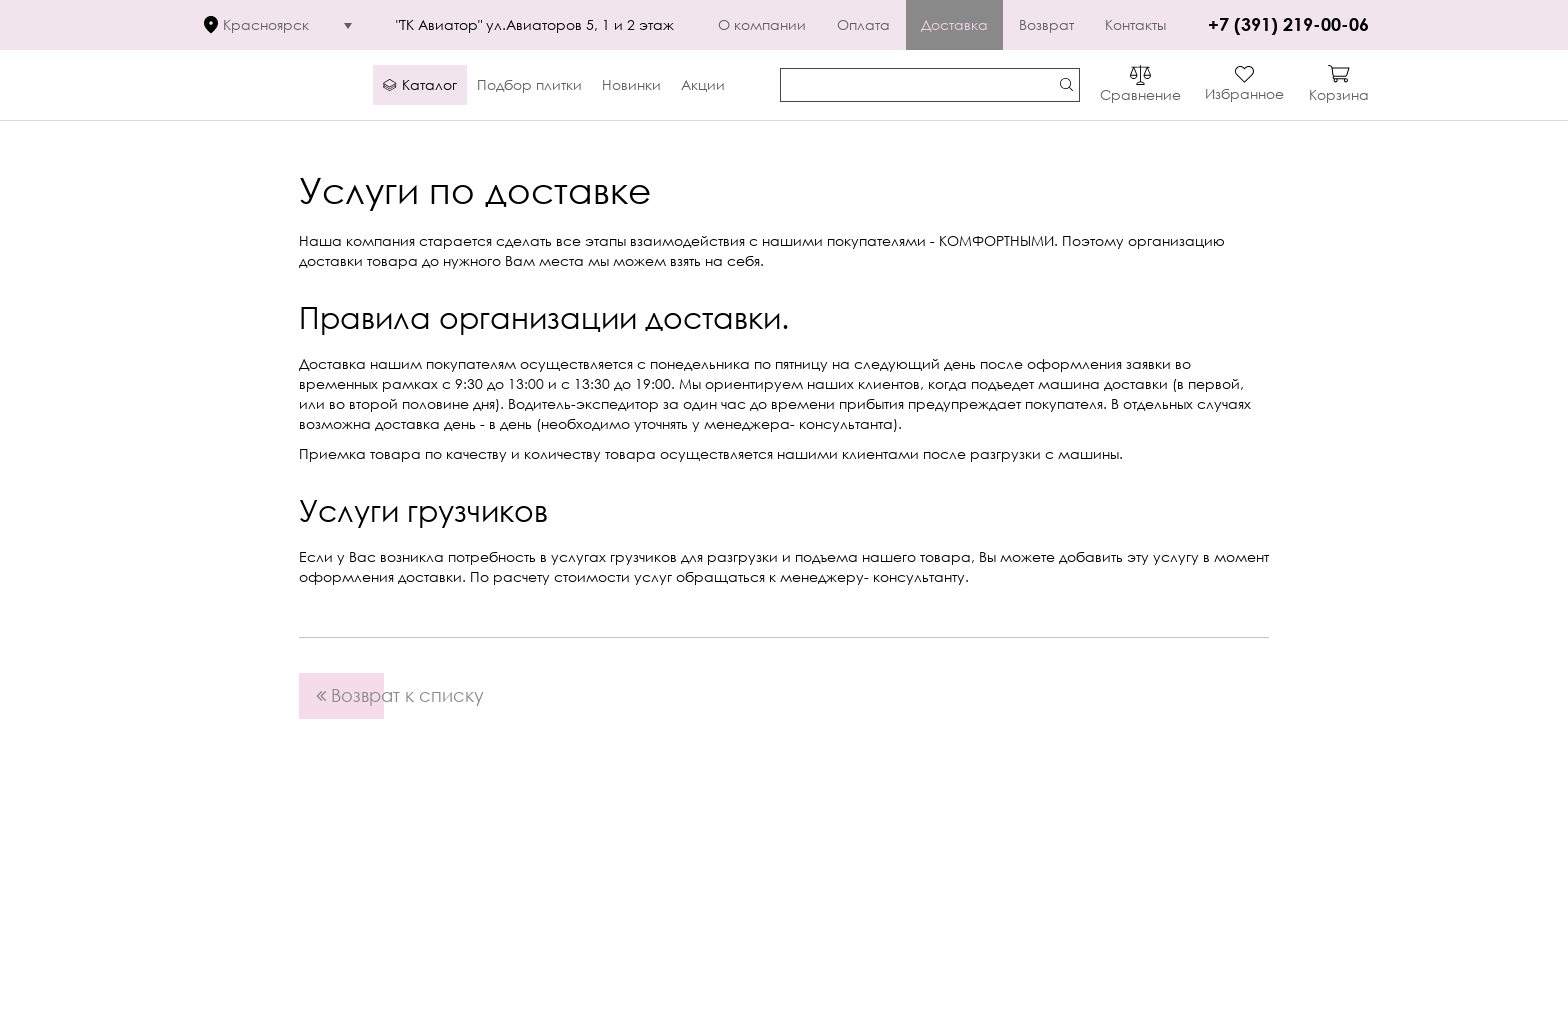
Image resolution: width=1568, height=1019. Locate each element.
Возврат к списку (350, 695)
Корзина (1339, 94)
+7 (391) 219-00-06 (1288, 24)
